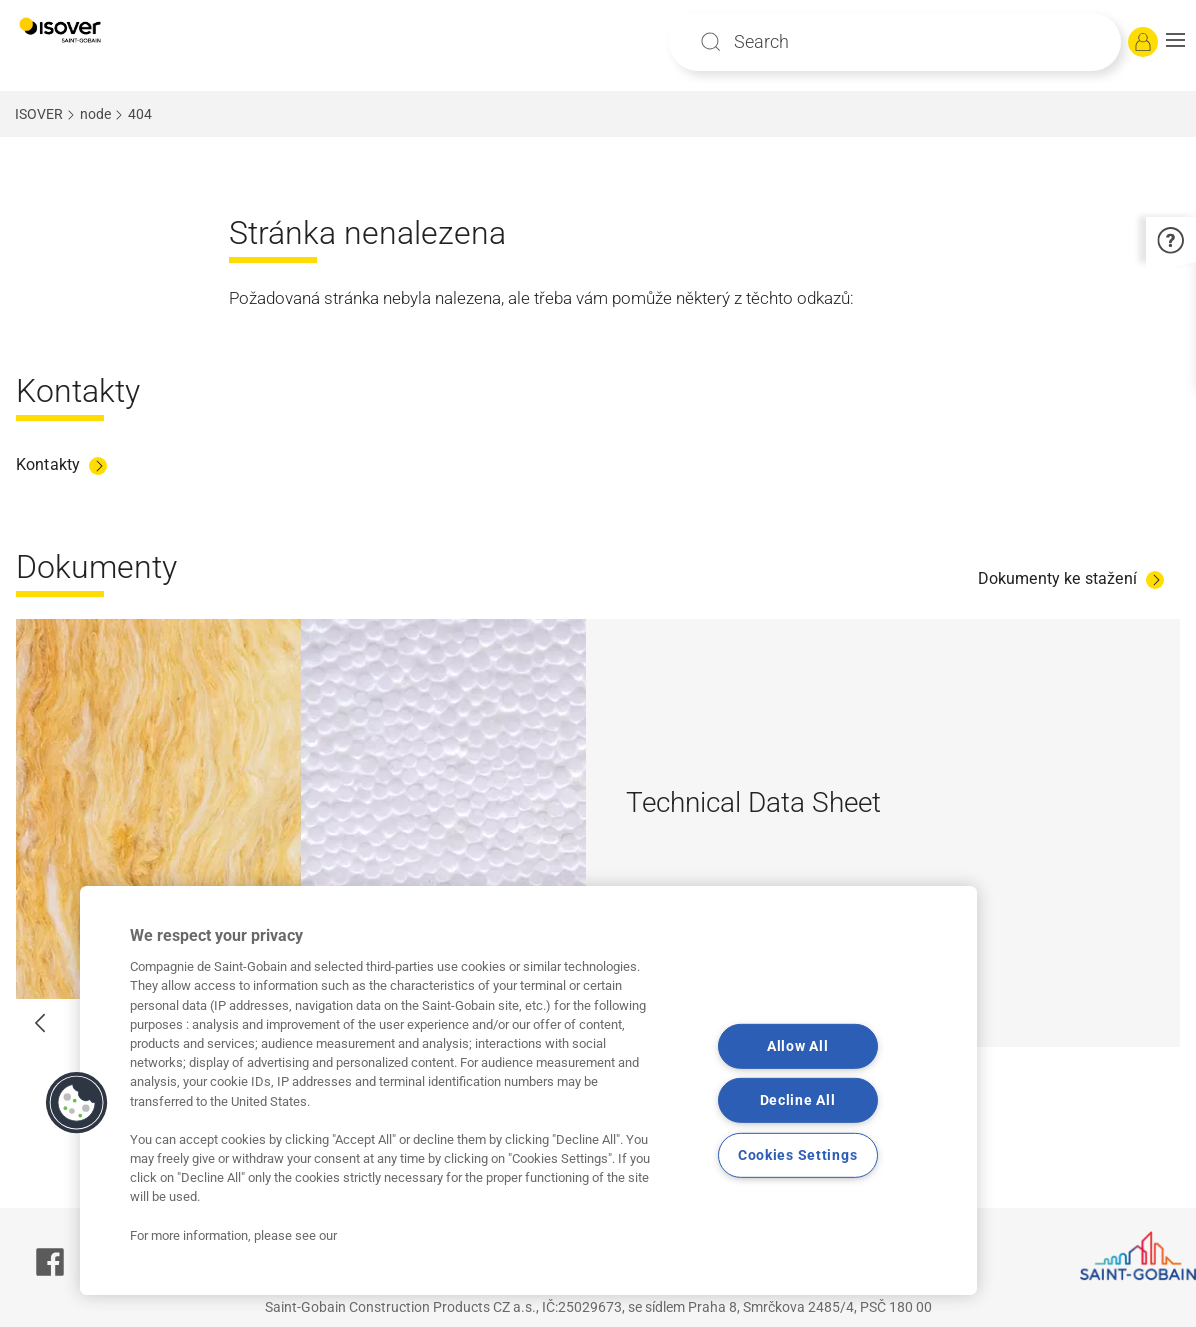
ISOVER (39, 114)
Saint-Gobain (507, 1250)
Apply (711, 42)
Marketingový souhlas (799, 1276)
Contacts (628, 1250)
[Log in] (1143, 42)
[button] (1175, 42)
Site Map (385, 1250)
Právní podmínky (763, 1250)
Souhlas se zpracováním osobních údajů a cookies (498, 1276)
